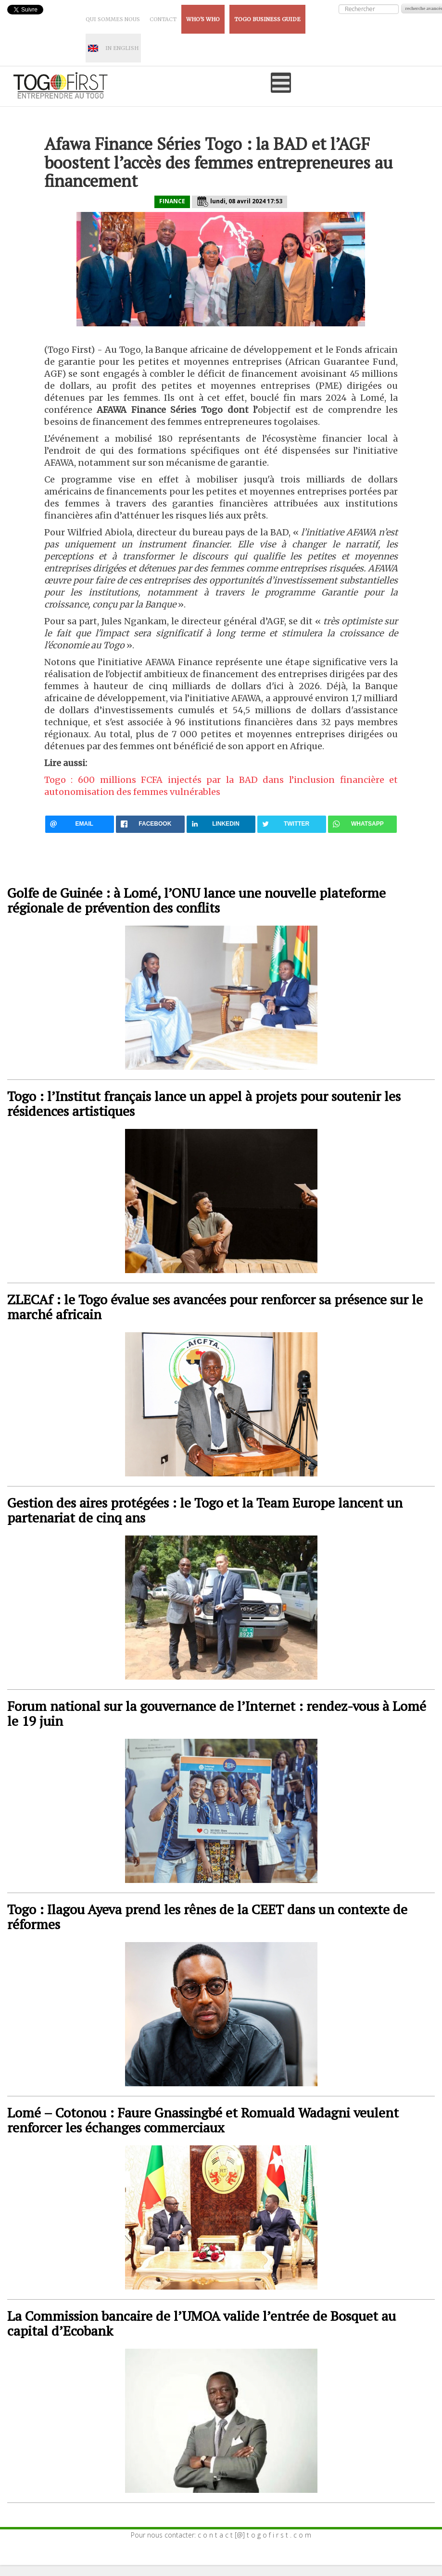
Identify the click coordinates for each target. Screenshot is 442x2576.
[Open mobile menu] (281, 83)
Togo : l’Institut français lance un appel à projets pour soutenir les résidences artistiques (204, 1103)
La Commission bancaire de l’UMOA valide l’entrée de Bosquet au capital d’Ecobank (201, 2323)
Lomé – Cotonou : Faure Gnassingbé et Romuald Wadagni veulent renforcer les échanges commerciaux (203, 2120)
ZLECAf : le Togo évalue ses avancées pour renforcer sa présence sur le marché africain (215, 1306)
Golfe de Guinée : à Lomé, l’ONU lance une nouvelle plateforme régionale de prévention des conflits (196, 900)
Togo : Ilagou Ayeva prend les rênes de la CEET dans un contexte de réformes (207, 1916)
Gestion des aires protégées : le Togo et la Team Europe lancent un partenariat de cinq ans (205, 1510)
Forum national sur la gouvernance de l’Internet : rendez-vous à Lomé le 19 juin (216, 1713)
